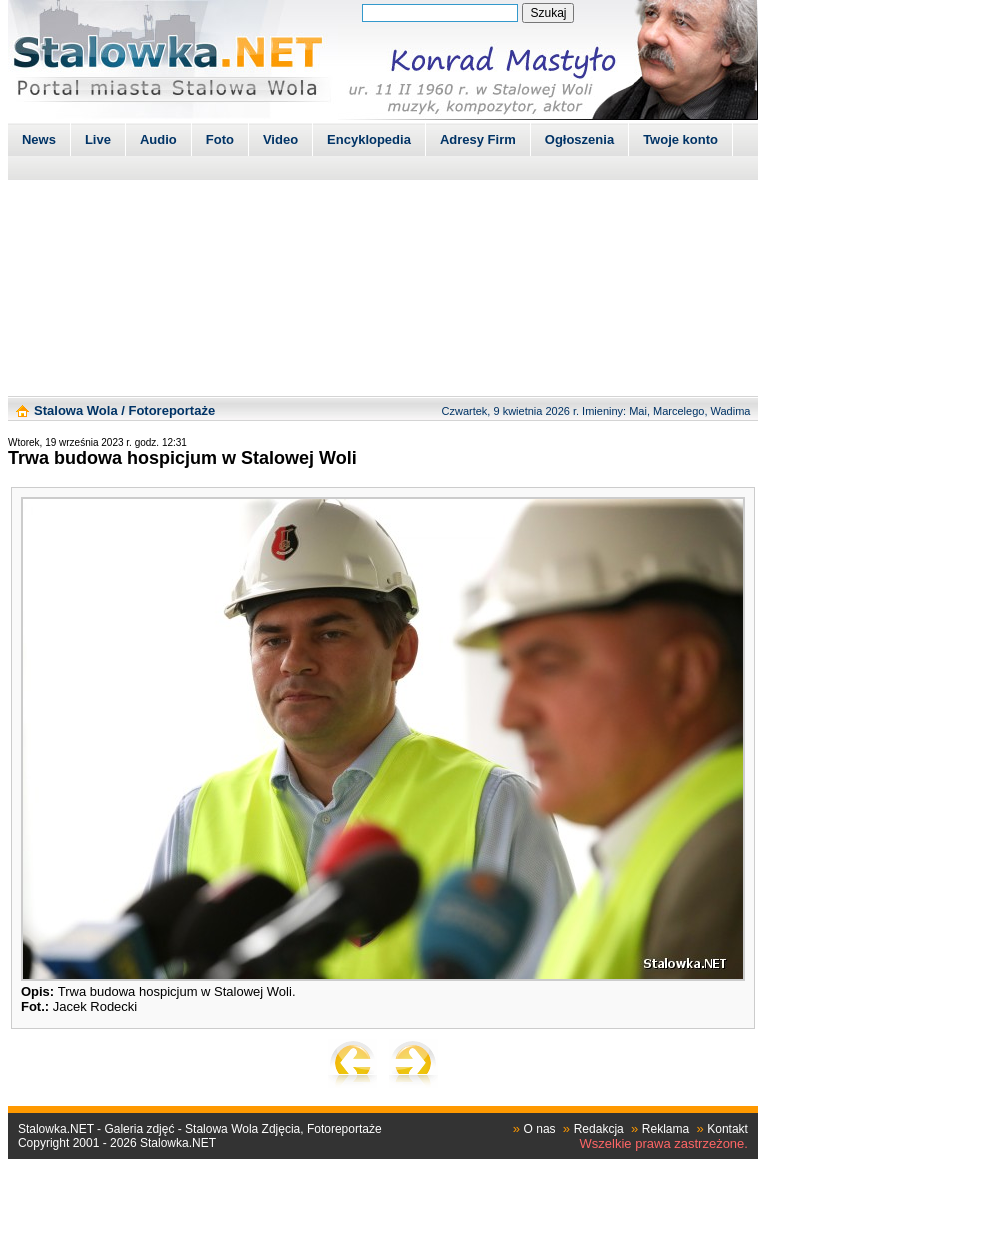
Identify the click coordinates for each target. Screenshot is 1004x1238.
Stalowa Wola (76, 410)
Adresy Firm (478, 139)
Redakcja (599, 1129)
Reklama (665, 1129)
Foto (220, 139)
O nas (540, 1129)
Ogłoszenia (579, 139)
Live (98, 139)
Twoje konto (680, 139)
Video (280, 139)
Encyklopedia (369, 139)
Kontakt (727, 1129)
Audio (158, 139)
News (39, 139)
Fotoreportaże (171, 410)
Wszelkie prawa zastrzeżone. (664, 1143)
